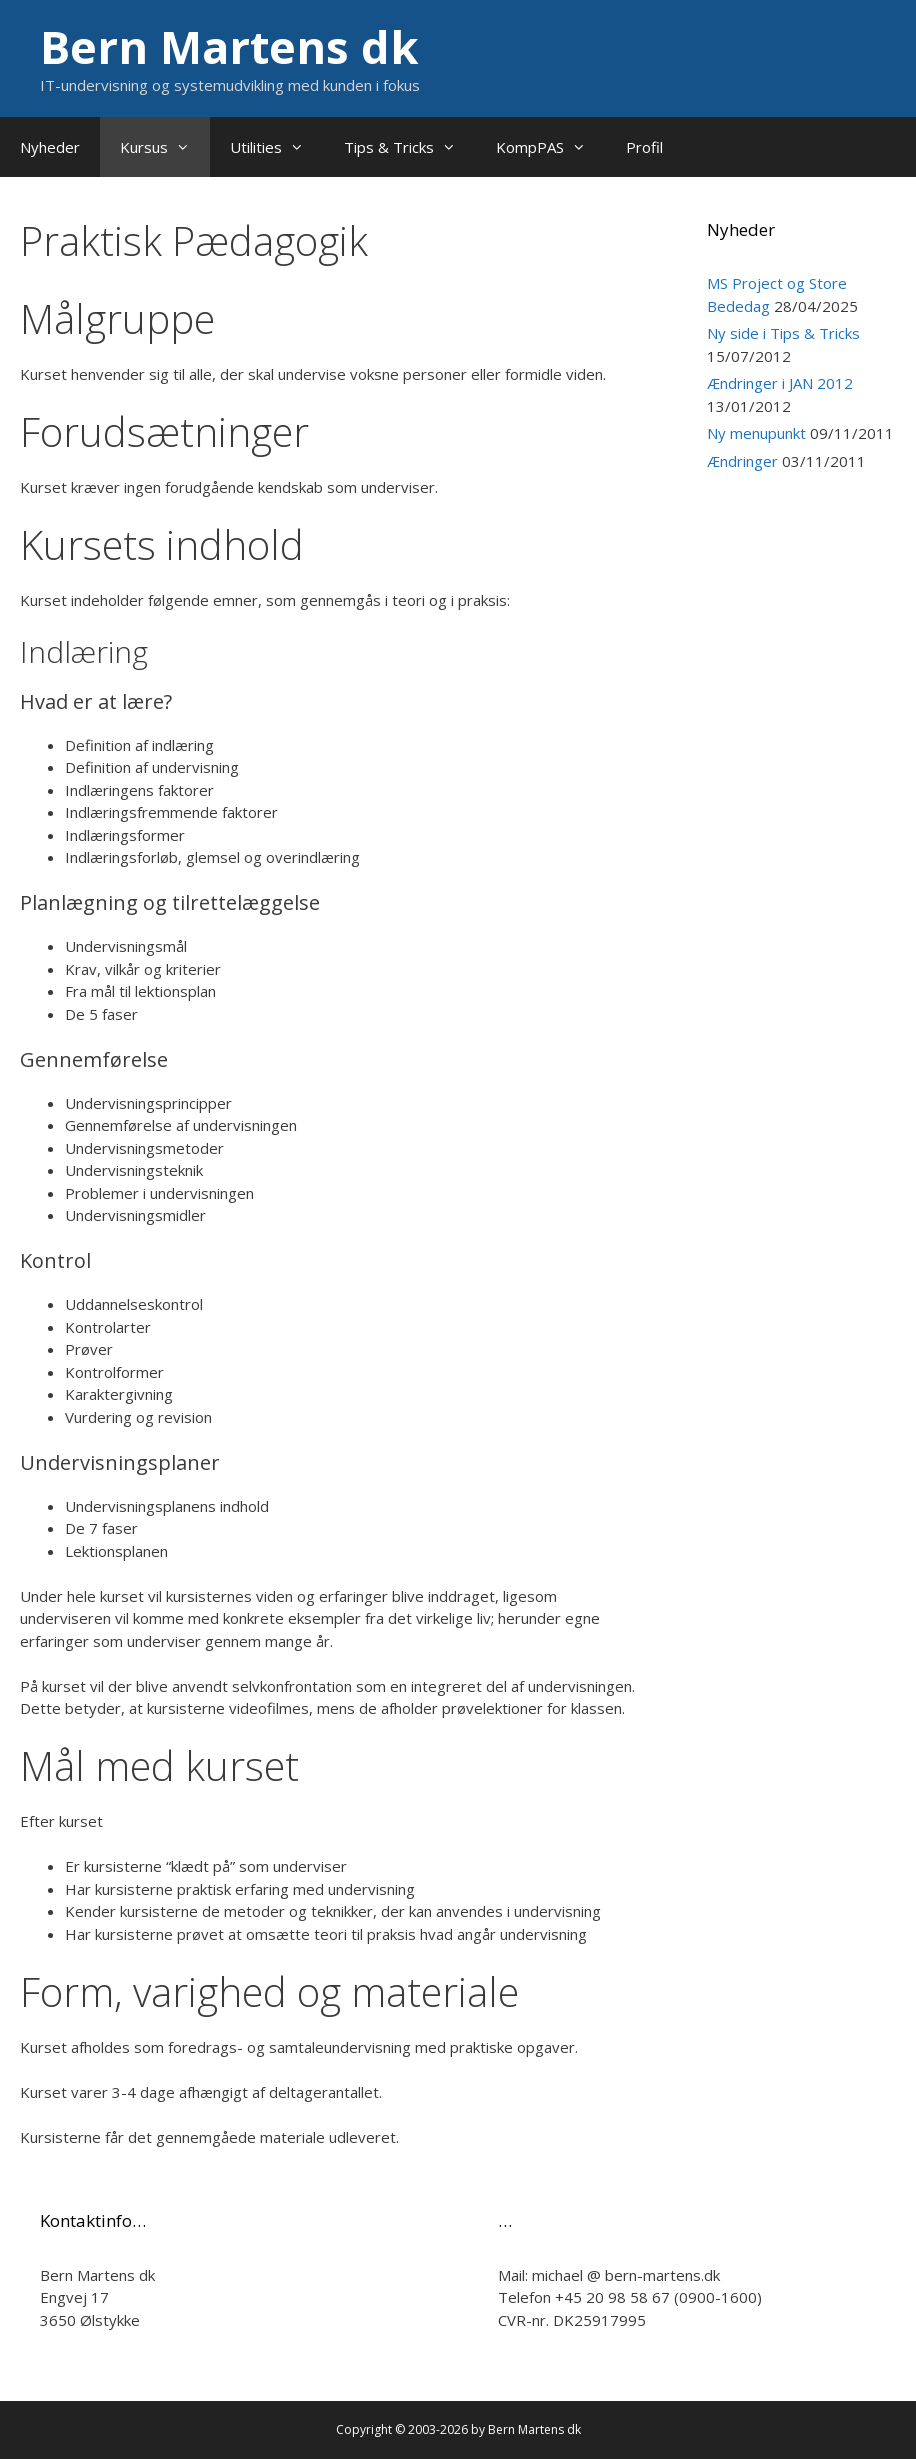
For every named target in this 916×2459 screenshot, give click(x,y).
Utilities (277, 147)
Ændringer (742, 461)
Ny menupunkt (756, 433)
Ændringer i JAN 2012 (780, 383)
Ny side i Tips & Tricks (783, 333)
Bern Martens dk (229, 46)
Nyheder (50, 147)
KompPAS (551, 147)
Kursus (165, 147)
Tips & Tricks (410, 147)
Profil (644, 147)
